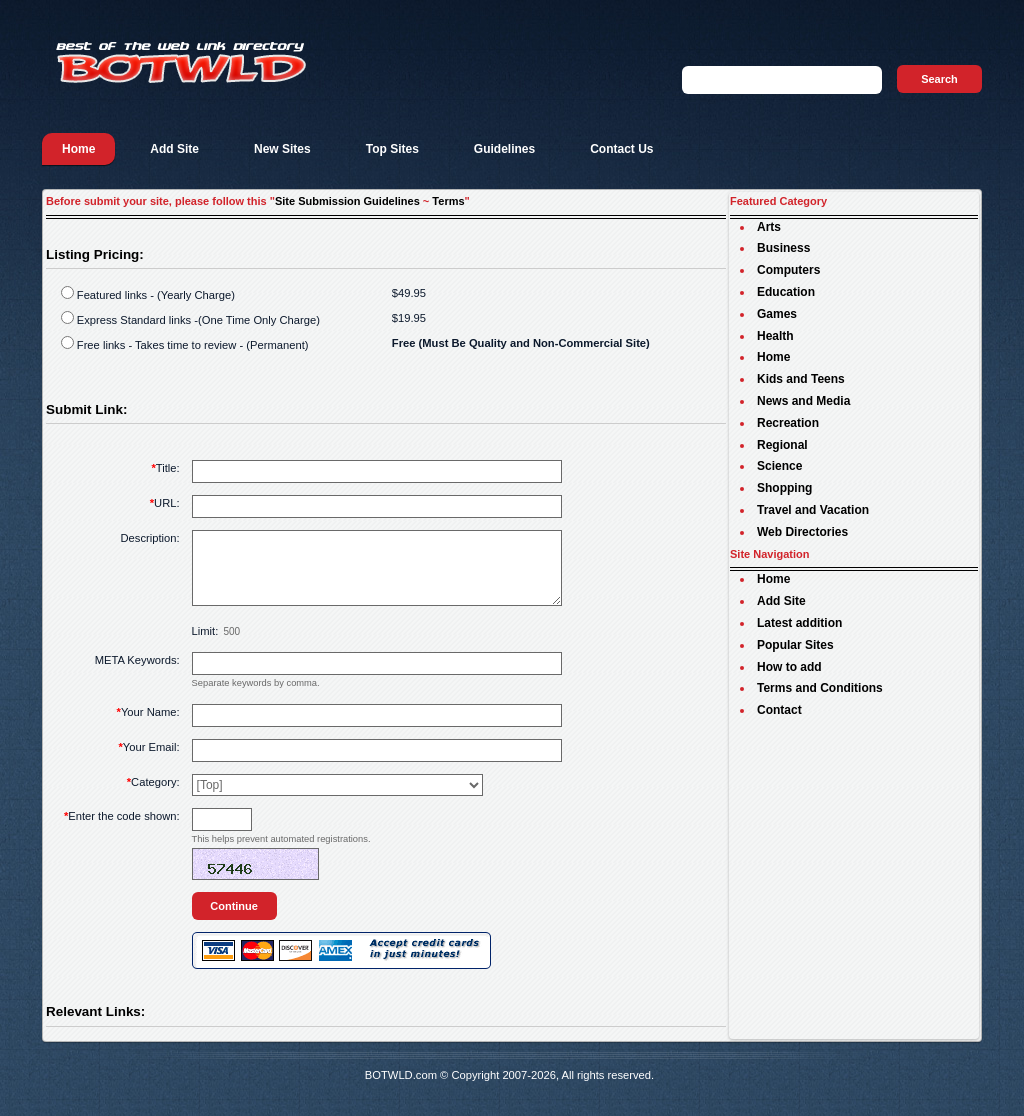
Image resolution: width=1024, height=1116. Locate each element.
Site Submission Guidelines (347, 201)
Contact (779, 710)
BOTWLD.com (401, 1090)
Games (777, 314)
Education (786, 292)
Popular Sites (795, 645)
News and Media (803, 401)
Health (775, 336)
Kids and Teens (801, 379)
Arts (769, 227)
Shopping (784, 488)
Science (779, 466)
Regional (782, 445)
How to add (789, 667)
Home (78, 149)
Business (783, 248)
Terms (448, 201)
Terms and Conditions (820, 688)
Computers (788, 270)
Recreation (788, 423)
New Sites (282, 149)
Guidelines (504, 149)
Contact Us (621, 149)
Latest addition (799, 623)
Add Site (174, 149)
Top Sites (392, 149)
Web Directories (802, 532)
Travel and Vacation (813, 510)
